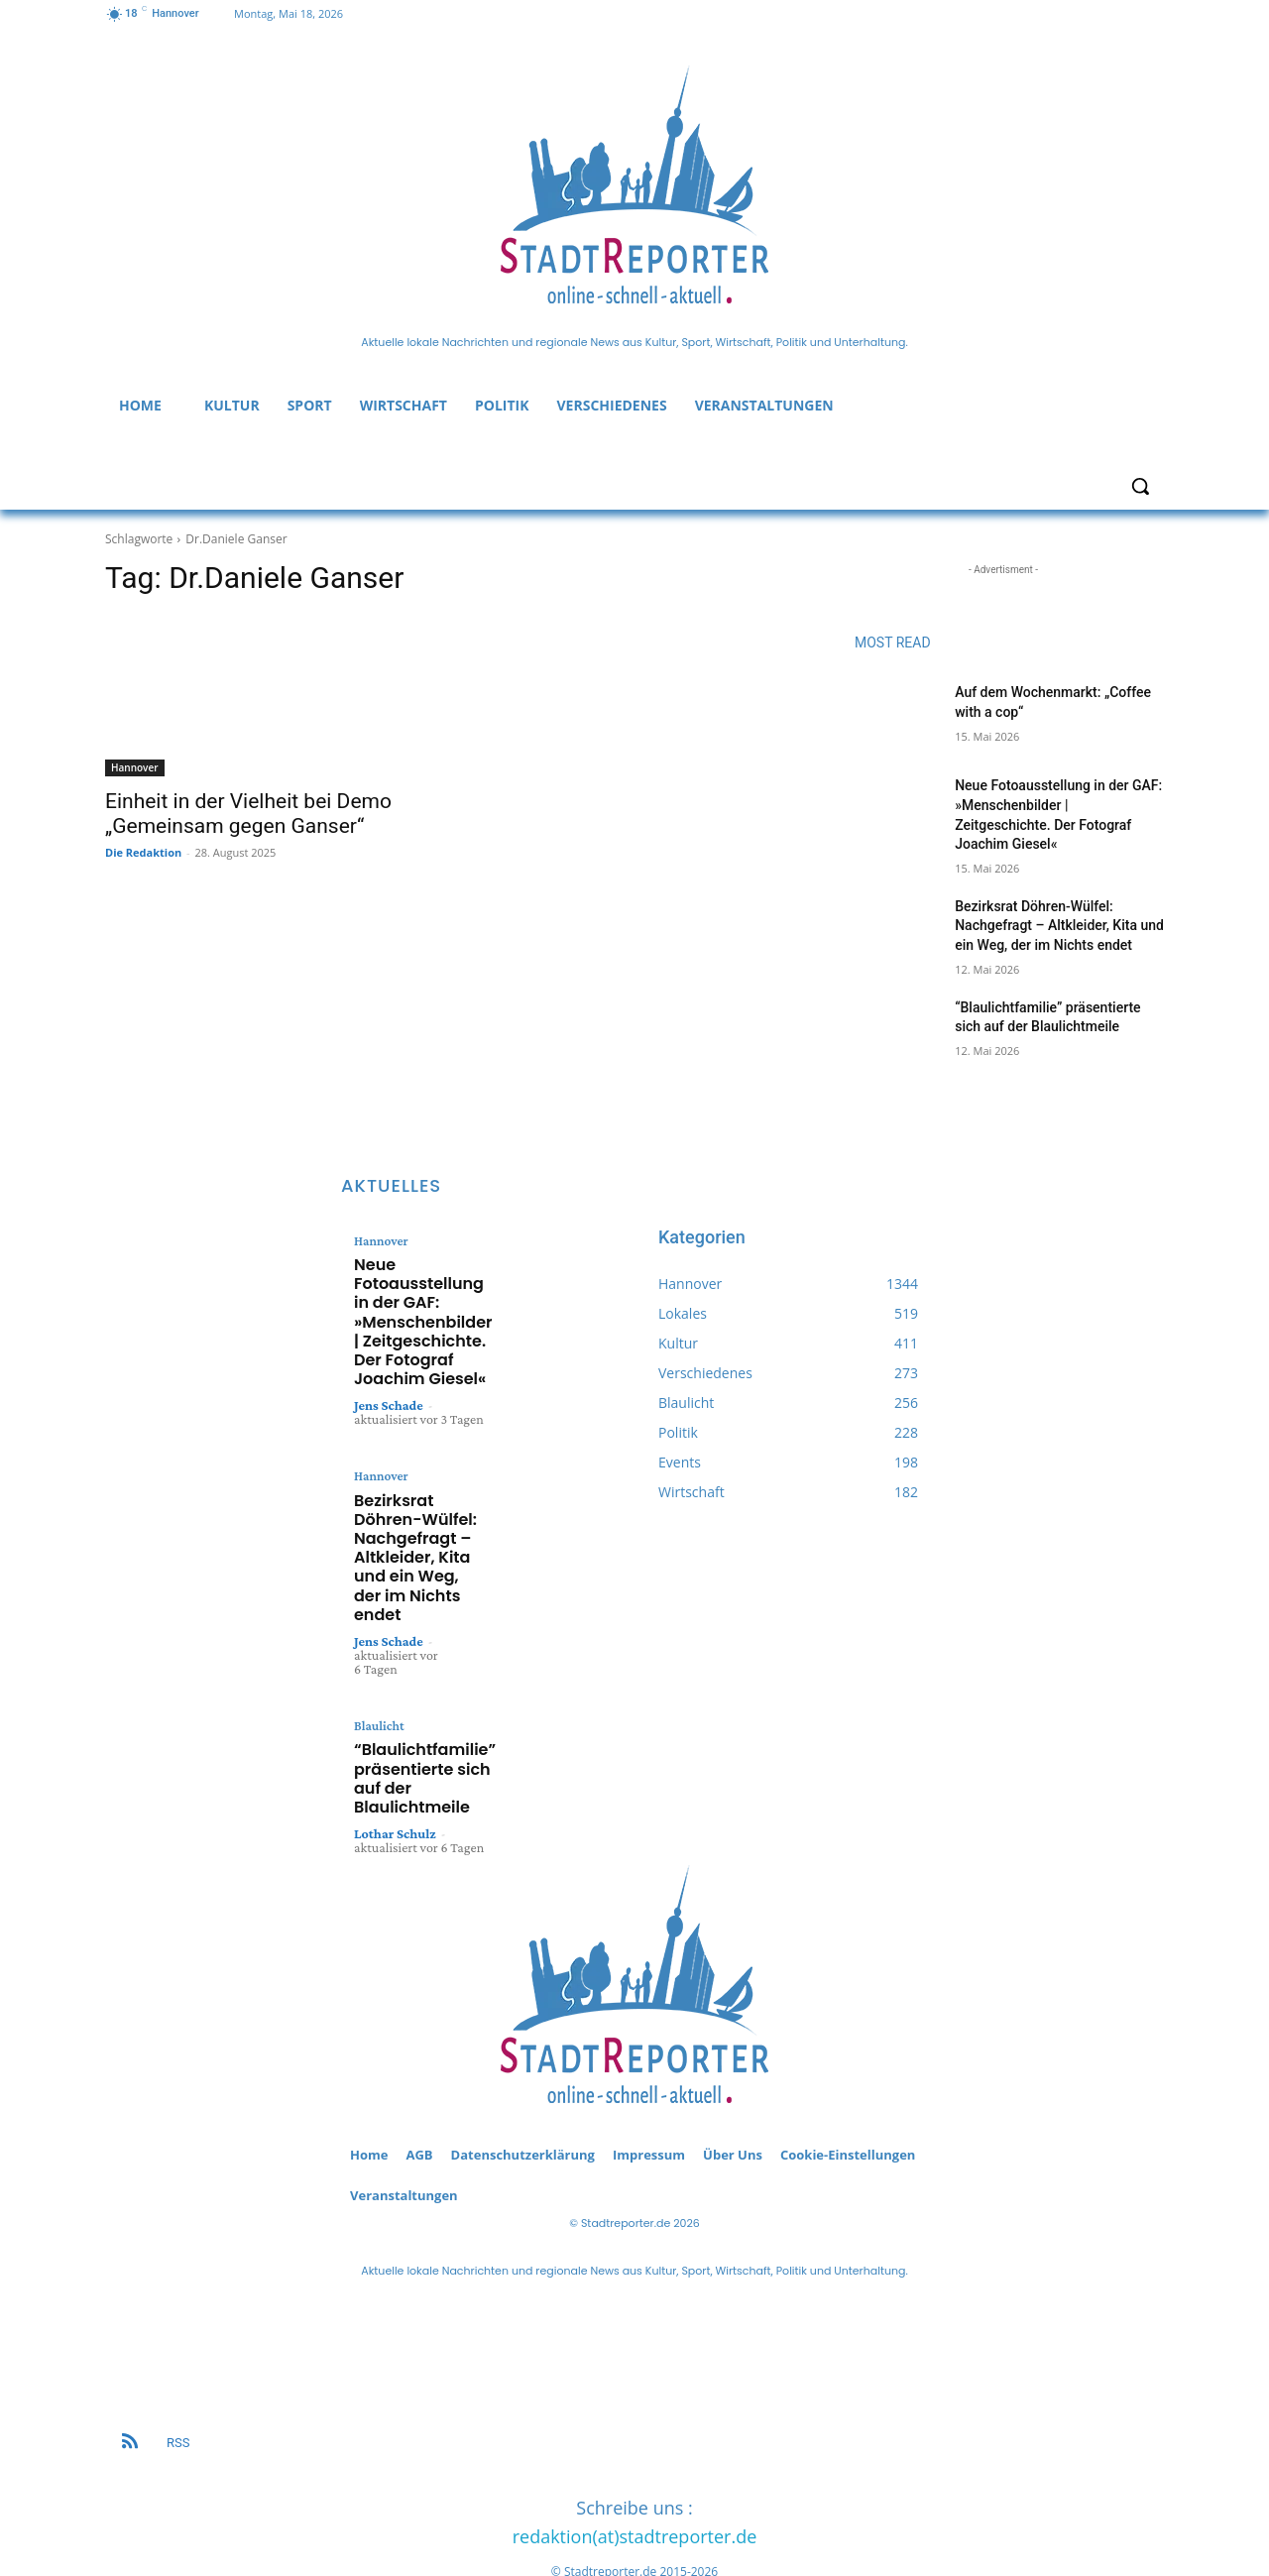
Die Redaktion (143, 852)
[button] (1140, 486)
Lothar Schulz (395, 1764)
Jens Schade (388, 1379)
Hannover (135, 767)
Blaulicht (376, 1671)
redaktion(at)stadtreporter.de (635, 2480)
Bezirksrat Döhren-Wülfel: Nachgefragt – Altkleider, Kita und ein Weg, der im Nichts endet (1059, 925)
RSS (178, 2386)
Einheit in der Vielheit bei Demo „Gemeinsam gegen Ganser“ (248, 813)
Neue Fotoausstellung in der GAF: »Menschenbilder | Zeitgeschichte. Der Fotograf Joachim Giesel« (417, 1308)
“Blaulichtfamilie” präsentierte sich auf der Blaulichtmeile (411, 1715)
